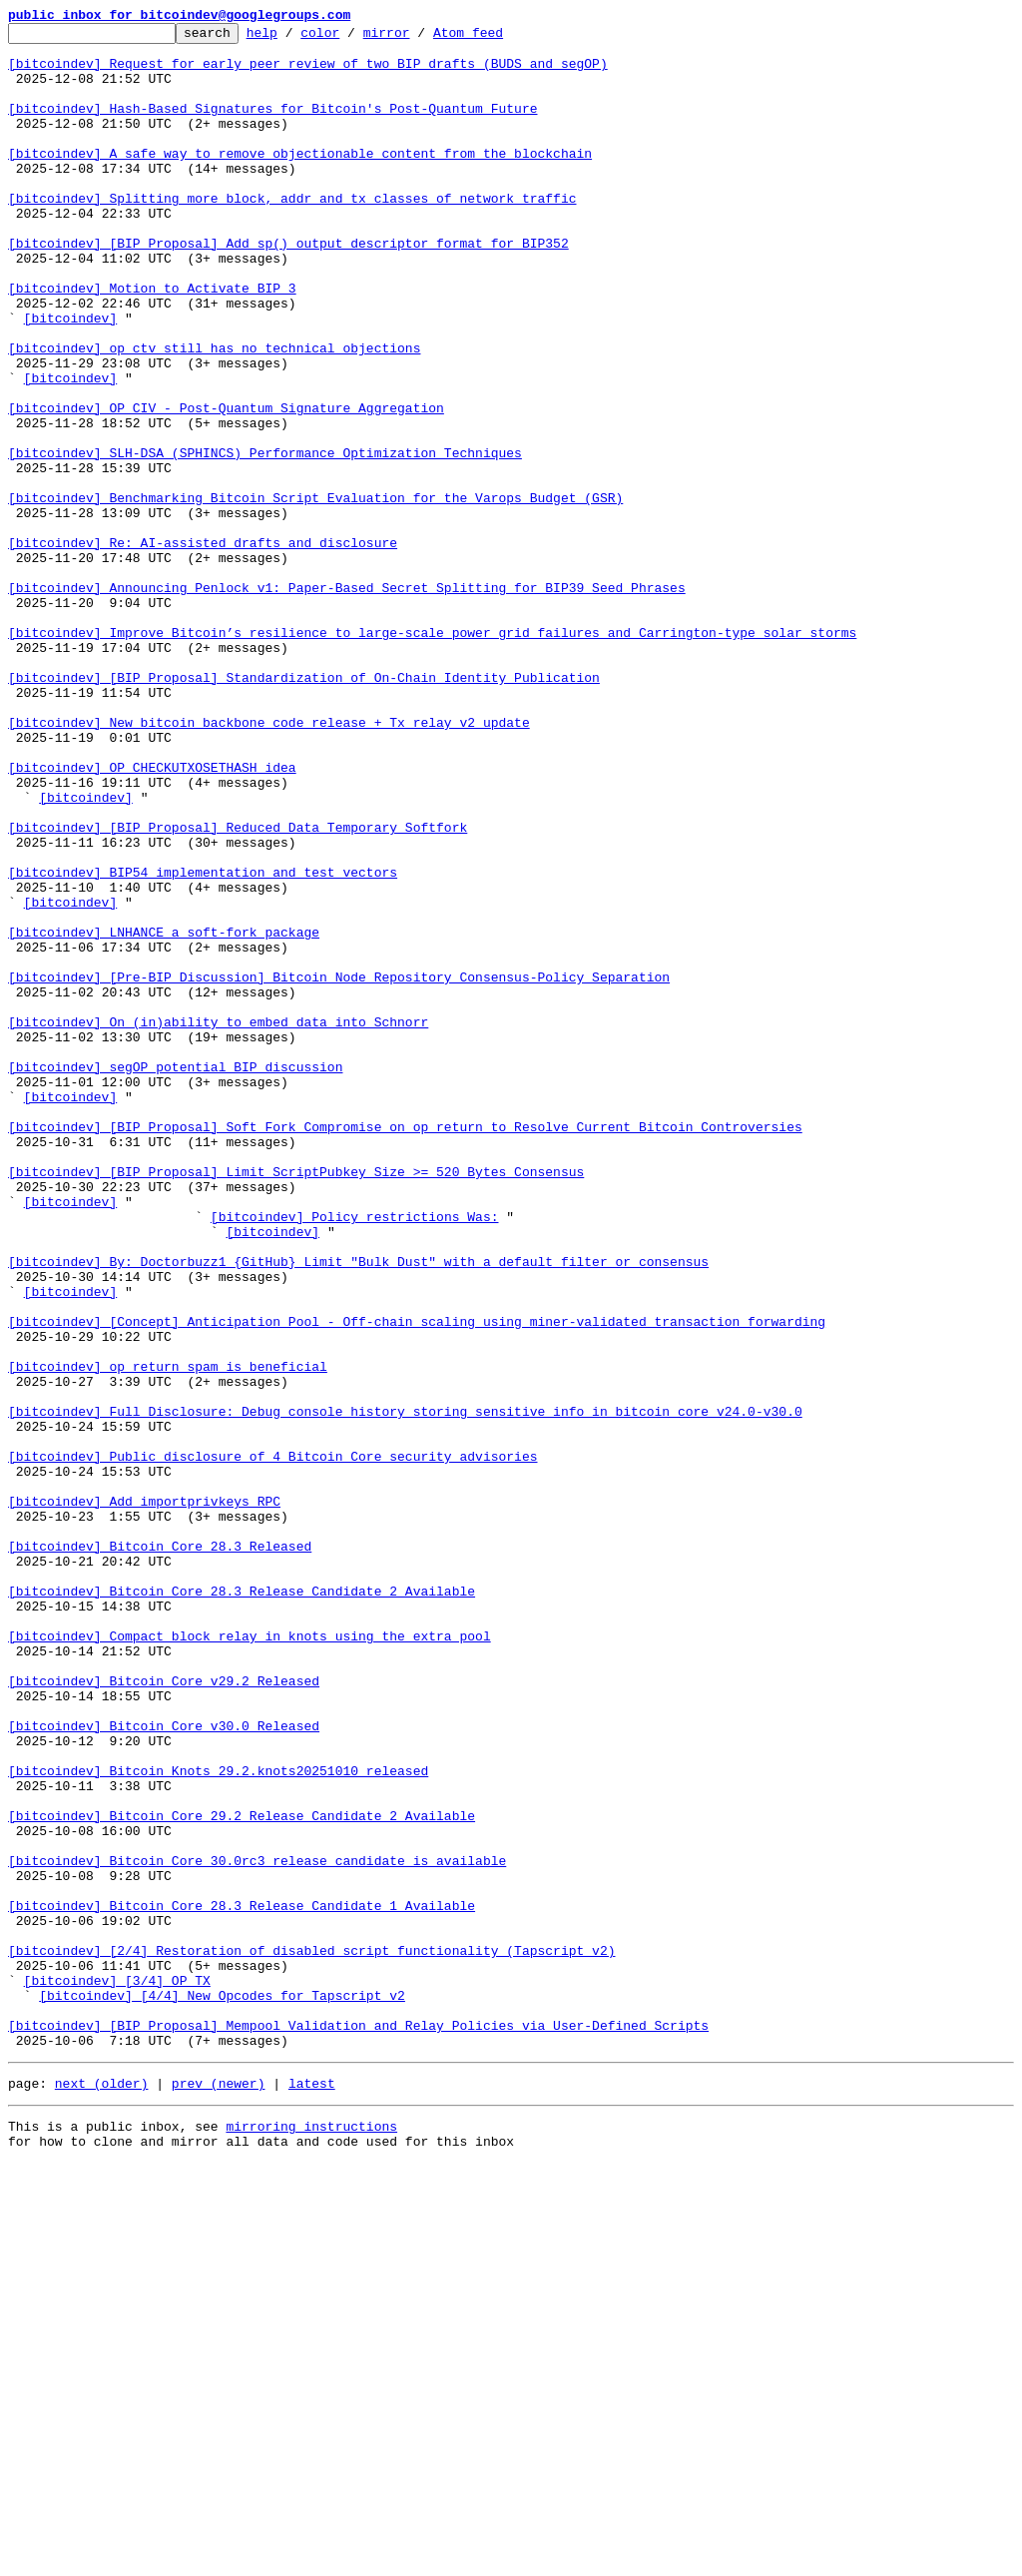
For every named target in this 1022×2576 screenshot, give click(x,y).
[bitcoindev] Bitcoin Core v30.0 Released (163, 2067)
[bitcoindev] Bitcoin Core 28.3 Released (159, 1851)
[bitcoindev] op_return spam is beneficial (167, 1635)
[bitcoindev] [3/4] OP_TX (117, 2372)
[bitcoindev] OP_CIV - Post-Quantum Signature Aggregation (226, 485)
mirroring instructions (311, 2536)
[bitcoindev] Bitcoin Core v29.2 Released (163, 2013)
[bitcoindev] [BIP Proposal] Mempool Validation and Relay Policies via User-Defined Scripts (358, 2426)
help (292, 38)
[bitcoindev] (71, 377)
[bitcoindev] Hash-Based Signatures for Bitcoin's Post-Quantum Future (272, 126)
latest (311, 2490)
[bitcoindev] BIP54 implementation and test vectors (202, 1042)
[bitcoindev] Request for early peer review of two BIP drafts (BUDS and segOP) (308, 72)
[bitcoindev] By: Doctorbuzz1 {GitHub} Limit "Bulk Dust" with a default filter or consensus (358, 1510)
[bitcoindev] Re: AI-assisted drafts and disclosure (202, 647)
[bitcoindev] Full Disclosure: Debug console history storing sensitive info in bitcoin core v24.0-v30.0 (405, 1689)
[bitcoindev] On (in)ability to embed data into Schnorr (218, 1222)
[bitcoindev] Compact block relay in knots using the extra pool (249, 1959)
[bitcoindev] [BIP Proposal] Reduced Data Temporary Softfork (237, 988)
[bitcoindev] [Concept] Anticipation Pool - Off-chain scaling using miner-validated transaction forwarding (416, 1582)
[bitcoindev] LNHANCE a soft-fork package (163, 1114)
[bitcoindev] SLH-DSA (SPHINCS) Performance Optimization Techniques (265, 539)
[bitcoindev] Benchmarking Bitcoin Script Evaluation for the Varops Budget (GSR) (315, 593)
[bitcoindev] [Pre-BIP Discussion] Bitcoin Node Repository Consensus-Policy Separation (339, 1168)
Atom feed (499, 38)
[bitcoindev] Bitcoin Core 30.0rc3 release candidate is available (257, 2229)
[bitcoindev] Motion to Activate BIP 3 (152, 341)
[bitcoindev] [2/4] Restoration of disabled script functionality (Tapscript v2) (311, 2336)
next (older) (102, 2490)
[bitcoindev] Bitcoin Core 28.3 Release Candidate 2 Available (241, 1905)
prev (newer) (218, 2490)
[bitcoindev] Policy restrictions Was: (355, 1456)
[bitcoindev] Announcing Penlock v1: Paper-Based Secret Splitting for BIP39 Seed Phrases (347, 701)
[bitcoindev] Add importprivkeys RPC (144, 1797)
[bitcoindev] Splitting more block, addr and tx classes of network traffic (292, 234)
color (350, 38)
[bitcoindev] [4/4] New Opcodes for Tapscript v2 (222, 2390)
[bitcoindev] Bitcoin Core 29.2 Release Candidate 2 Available (241, 2175)
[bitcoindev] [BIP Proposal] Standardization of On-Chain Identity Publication (304, 809)
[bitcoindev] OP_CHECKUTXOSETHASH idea (152, 917)
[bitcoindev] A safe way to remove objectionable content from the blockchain (300, 180)
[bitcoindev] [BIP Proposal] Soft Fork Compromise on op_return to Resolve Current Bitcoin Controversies (405, 1348)
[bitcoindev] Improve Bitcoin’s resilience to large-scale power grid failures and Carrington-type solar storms (432, 755)
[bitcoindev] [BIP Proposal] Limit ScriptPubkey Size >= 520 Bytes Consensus (296, 1402)
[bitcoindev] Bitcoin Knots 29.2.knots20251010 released (218, 2121)
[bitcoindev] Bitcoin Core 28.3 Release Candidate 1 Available (241, 2282)
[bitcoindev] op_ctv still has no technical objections (214, 413)
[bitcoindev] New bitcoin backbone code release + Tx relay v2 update (269, 863)
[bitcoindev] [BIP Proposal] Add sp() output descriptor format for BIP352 (288, 288)
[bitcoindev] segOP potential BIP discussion (175, 1276)
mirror (417, 38)
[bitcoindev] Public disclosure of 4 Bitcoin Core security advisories (272, 1743)
